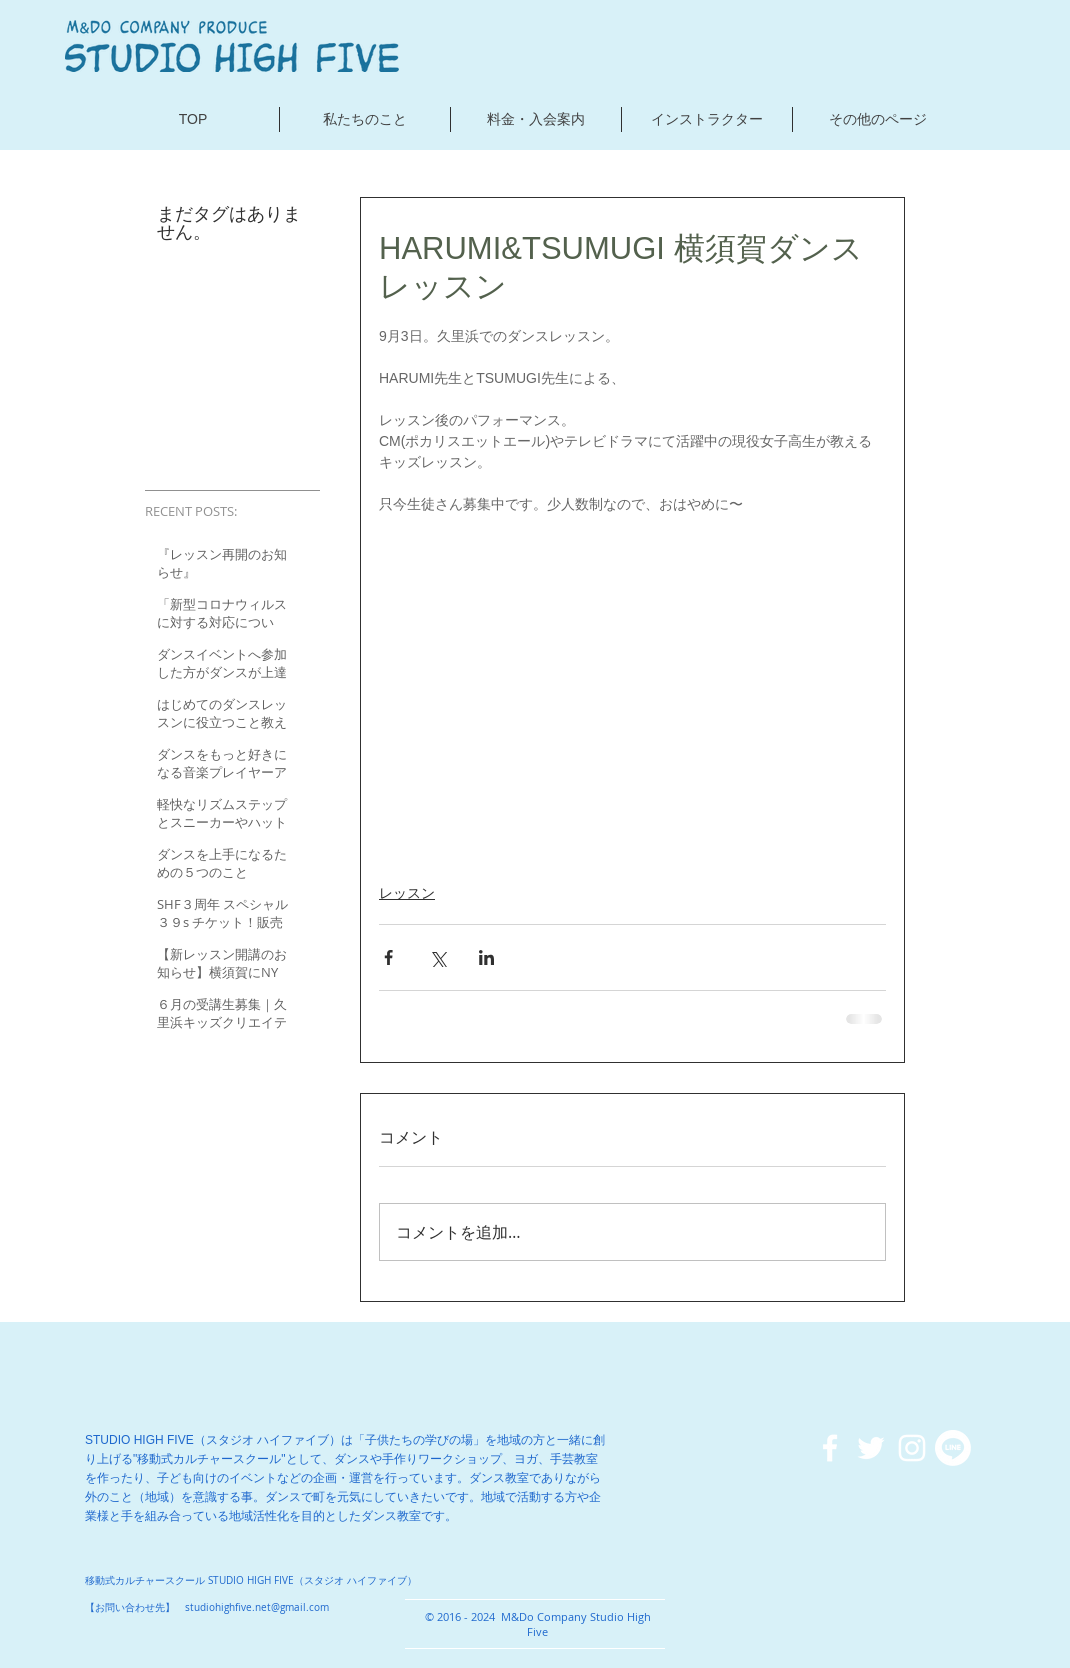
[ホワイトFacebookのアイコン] (830, 1448)
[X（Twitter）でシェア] (437, 957)
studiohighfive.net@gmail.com (257, 1607)
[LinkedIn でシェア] (486, 957)
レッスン (407, 893)
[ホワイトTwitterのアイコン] (871, 1448)
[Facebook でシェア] (388, 957)
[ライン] (953, 1448)
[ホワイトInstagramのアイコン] (912, 1448)
